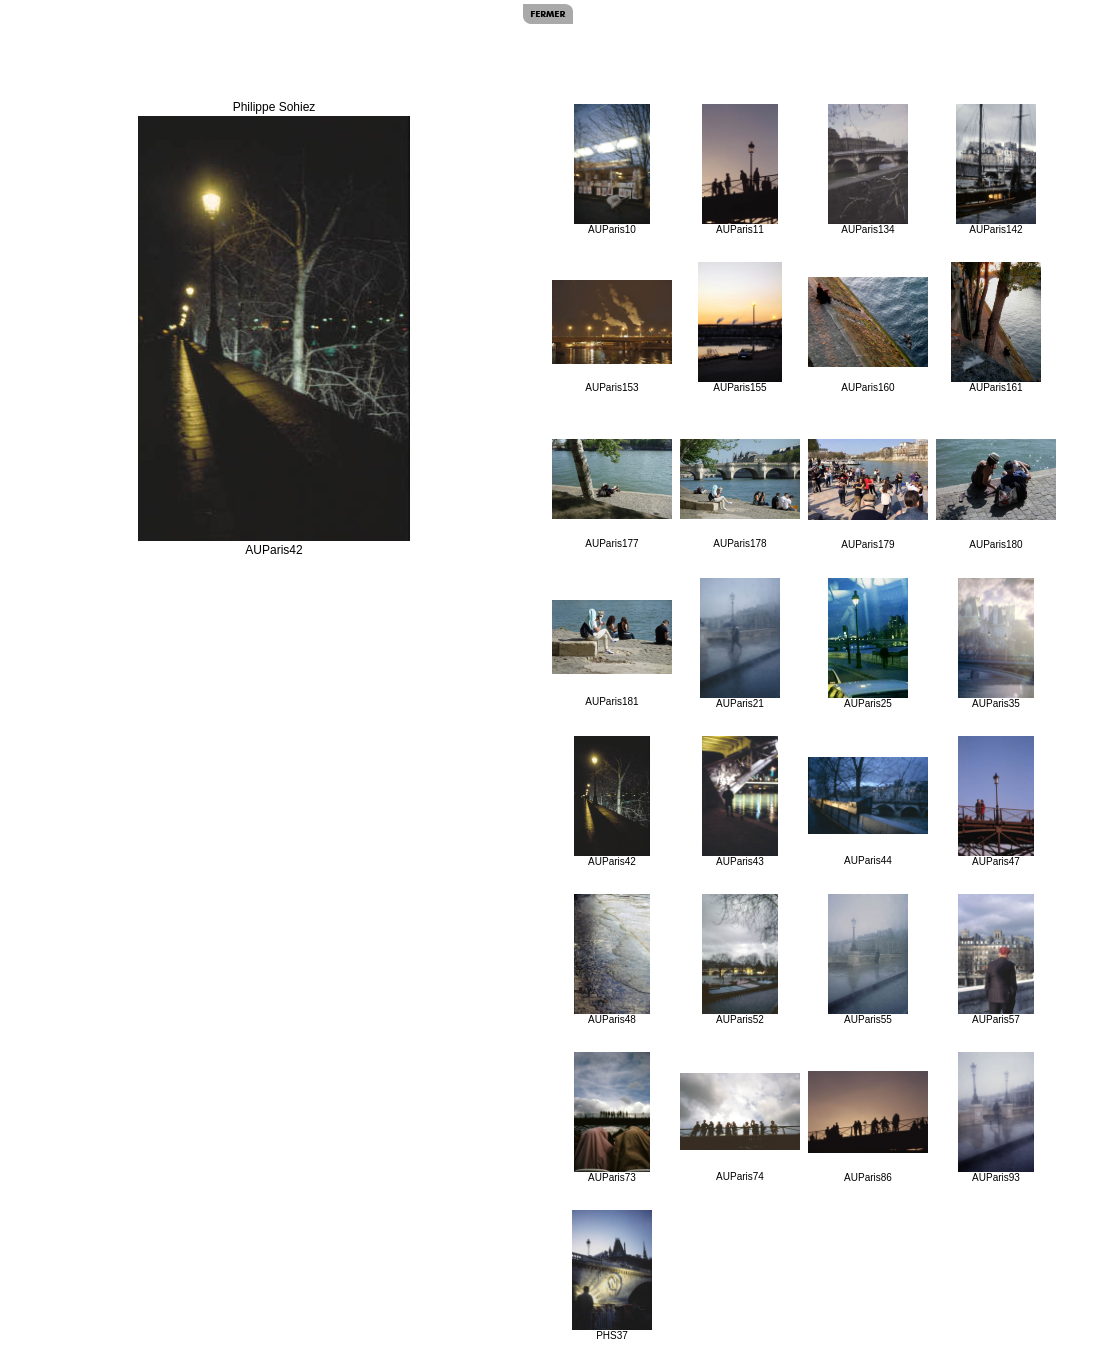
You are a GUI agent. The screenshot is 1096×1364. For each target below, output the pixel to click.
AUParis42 (612, 801)
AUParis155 (740, 327)
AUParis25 (868, 643)
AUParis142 (995, 169)
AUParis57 (996, 959)
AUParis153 (612, 336)
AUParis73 (612, 1117)
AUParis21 (739, 643)
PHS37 (611, 1275)
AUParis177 (612, 494)
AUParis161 (996, 327)
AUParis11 (740, 169)
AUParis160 (868, 335)
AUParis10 (612, 169)
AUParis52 (740, 959)
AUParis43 (740, 801)
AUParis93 (996, 1117)
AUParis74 (740, 1127)
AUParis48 (612, 959)
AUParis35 (996, 643)
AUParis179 (868, 494)
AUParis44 (868, 811)
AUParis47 (996, 801)
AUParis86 (868, 1127)
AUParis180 (996, 494)
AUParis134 (867, 169)
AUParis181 (612, 653)
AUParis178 (740, 494)
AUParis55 (867, 959)
